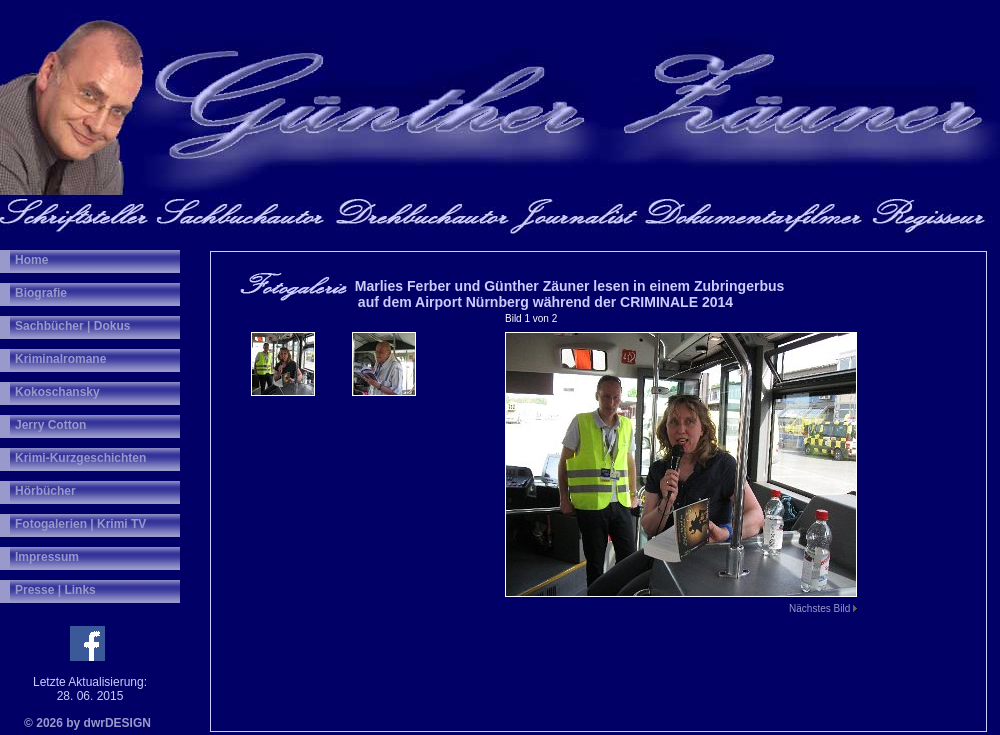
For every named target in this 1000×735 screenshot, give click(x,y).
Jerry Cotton (50, 425)
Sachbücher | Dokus (72, 326)
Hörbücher (45, 491)
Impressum (47, 557)
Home (31, 260)
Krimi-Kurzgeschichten (80, 458)
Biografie (41, 293)
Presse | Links (55, 590)
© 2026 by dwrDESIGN (87, 723)
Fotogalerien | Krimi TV (80, 524)
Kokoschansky (57, 392)
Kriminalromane (60, 359)
